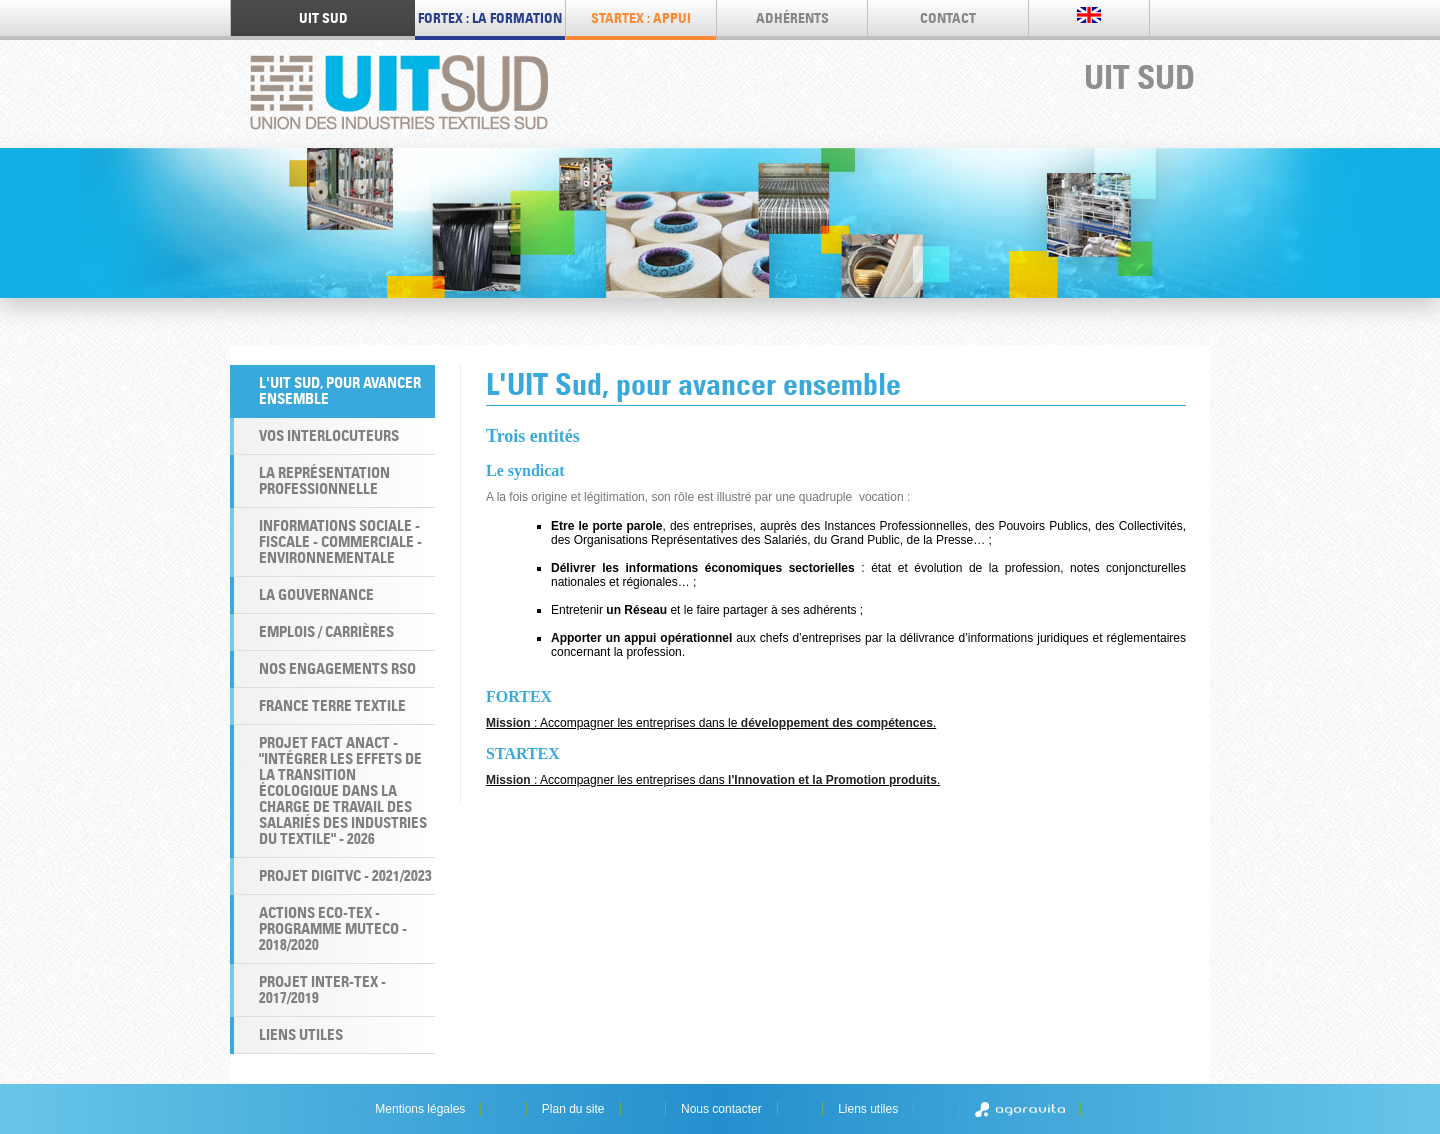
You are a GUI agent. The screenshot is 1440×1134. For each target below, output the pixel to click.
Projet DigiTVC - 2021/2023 (345, 875)
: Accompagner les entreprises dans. (713, 780)
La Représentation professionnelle (324, 480)
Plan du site (573, 1109)
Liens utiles (301, 1034)
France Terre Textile (332, 705)
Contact (948, 18)
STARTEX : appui (641, 18)
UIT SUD (323, 18)
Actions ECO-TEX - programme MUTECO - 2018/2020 (333, 928)
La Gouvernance (316, 594)
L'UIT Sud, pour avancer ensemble (340, 390)
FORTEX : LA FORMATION (490, 18)
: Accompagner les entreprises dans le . (711, 723)
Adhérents (792, 18)
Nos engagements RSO (337, 668)
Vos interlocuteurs (329, 435)
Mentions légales (420, 1109)
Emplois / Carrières (326, 631)
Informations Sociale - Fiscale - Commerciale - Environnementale (340, 541)
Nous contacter (721, 1109)
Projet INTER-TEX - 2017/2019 (322, 989)
